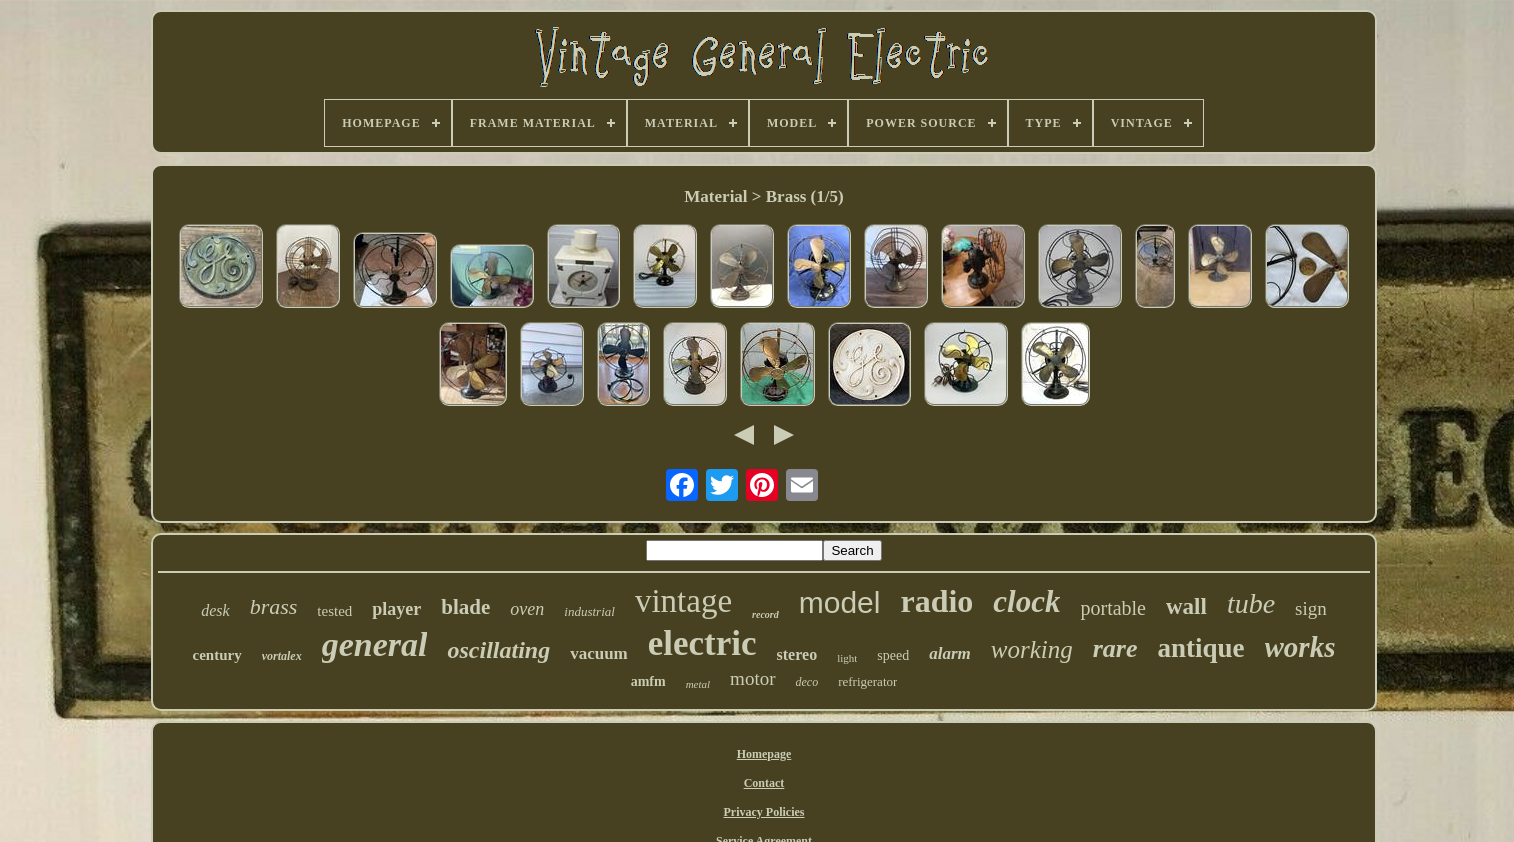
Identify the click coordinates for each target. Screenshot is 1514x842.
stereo (797, 654)
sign (1311, 608)
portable (1113, 608)
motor (752, 678)
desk (215, 610)
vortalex (282, 656)
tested (334, 611)
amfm (648, 681)
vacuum (599, 653)
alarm (950, 653)
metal (698, 684)
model (840, 602)
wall (1186, 606)
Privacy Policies (764, 812)
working (1032, 649)
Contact (764, 783)
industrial (589, 611)
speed (893, 655)
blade (465, 607)
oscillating (498, 650)
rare (1115, 648)
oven (527, 609)
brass (274, 606)
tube (1251, 603)
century (217, 655)
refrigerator (867, 681)
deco (807, 682)
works (1300, 647)
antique (1201, 648)
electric (702, 643)
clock (1026, 601)
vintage (683, 601)
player (396, 609)
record (765, 614)
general (375, 644)
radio (936, 601)
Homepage (764, 754)
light (847, 658)
